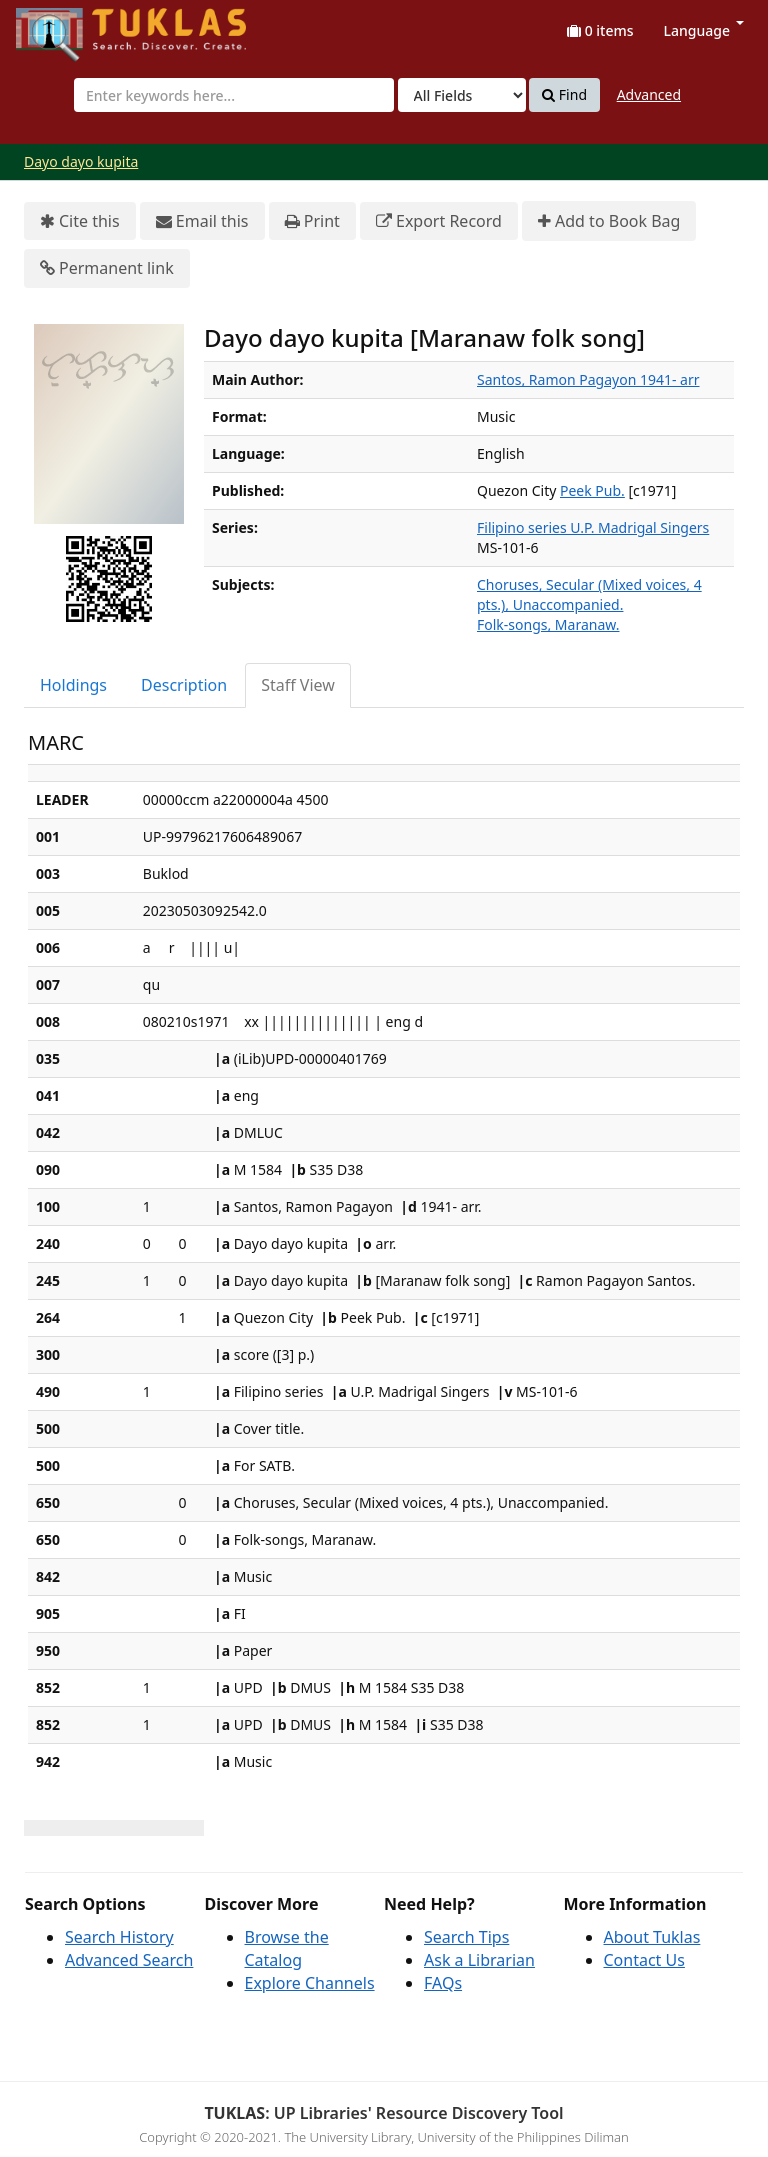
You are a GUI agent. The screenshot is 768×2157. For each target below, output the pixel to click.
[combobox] (234, 95)
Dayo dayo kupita (81, 161)
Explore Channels (310, 1983)
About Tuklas (652, 1937)
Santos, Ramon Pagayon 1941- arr (588, 379)
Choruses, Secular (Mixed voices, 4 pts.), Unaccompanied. (589, 594)
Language (704, 30)
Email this (202, 221)
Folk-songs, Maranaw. (548, 624)
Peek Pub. (592, 490)
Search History (119, 1937)
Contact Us (644, 1960)
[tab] (74, 685)
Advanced (649, 94)
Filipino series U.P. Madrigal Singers (593, 527)
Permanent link (107, 268)
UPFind (65, 25)
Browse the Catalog (287, 1948)
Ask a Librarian (479, 1960)
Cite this (80, 221)
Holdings (73, 685)
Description (184, 685)
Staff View (298, 685)
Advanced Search (129, 1960)
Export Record (439, 221)
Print (312, 221)
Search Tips (466, 1937)
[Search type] (462, 95)
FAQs (443, 1983)
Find (564, 95)
